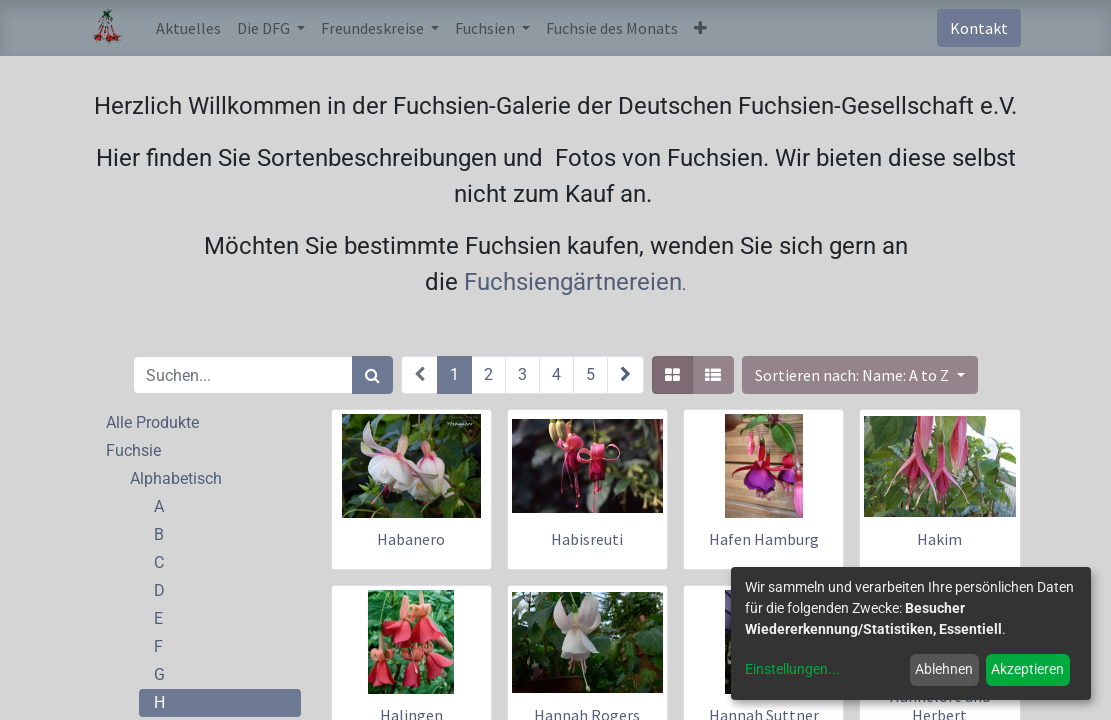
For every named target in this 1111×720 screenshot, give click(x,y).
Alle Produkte (152, 422)
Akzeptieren (1027, 669)
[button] (700, 28)
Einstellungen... (792, 669)
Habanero (411, 539)
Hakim (939, 539)
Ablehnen (944, 669)
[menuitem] (188, 28)
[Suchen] (372, 375)
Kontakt (979, 28)
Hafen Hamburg (764, 539)
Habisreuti (587, 539)
